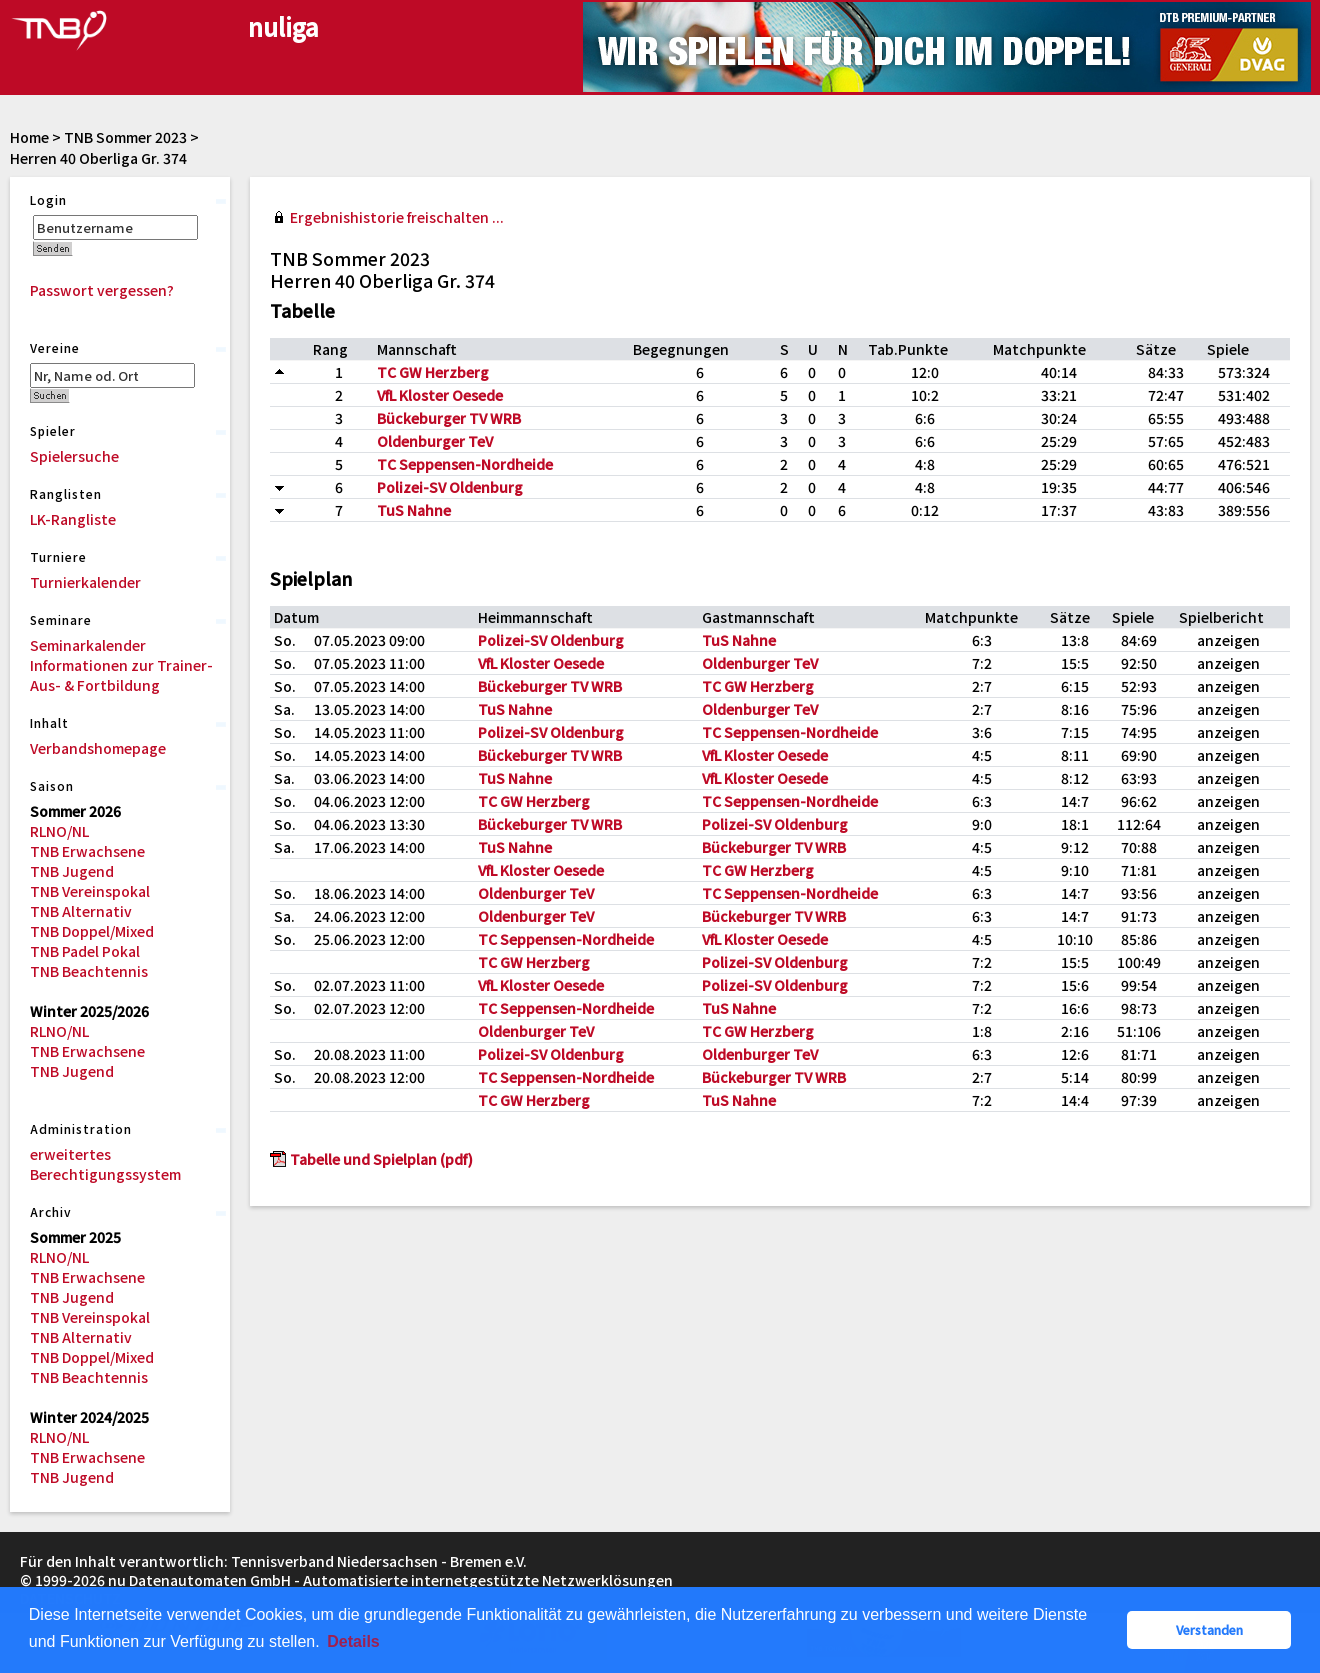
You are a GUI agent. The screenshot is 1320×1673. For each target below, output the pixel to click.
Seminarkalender (88, 645)
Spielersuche (74, 456)
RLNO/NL (59, 831)
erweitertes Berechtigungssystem (105, 1164)
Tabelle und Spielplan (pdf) (381, 1159)
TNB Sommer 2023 (125, 137)
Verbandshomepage (98, 748)
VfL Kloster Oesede (440, 395)
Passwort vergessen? (102, 290)
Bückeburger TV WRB (449, 418)
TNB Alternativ (81, 911)
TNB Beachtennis (89, 971)
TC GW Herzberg (433, 372)
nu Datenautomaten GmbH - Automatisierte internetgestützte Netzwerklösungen (390, 1580)
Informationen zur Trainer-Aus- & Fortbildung (121, 675)
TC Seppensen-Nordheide (465, 464)
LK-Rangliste (73, 519)
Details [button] (353, 1641)
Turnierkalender (85, 582)
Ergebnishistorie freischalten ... (397, 217)
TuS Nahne (414, 510)
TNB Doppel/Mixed (92, 931)
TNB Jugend (72, 871)
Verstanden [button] (1209, 1629)
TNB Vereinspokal (90, 891)
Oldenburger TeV (435, 441)
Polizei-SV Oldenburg (450, 487)
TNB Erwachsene (87, 851)
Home (29, 137)
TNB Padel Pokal (85, 951)
